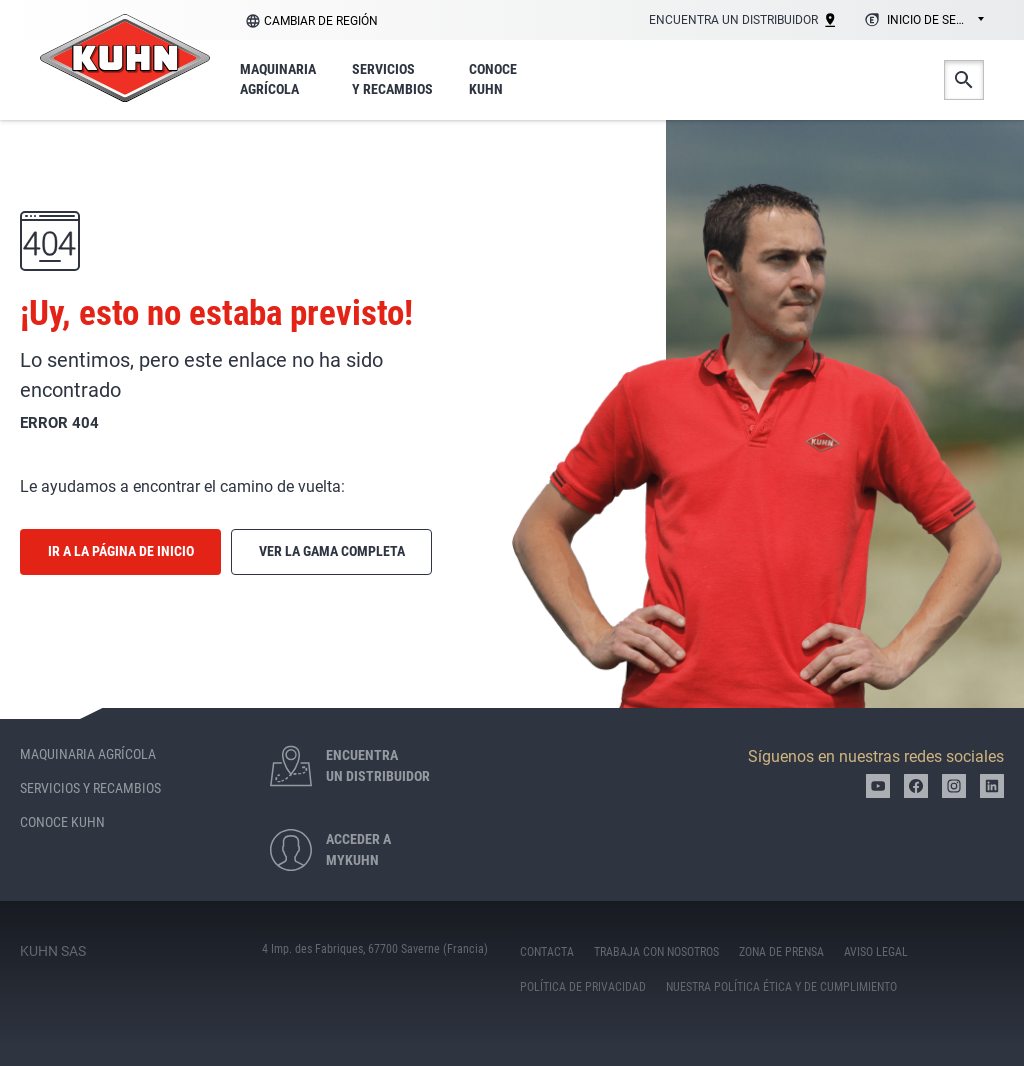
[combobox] (921, 21)
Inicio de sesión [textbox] (935, 20)
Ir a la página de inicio (121, 551)
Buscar (964, 80)
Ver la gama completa (332, 551)
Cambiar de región (321, 21)
